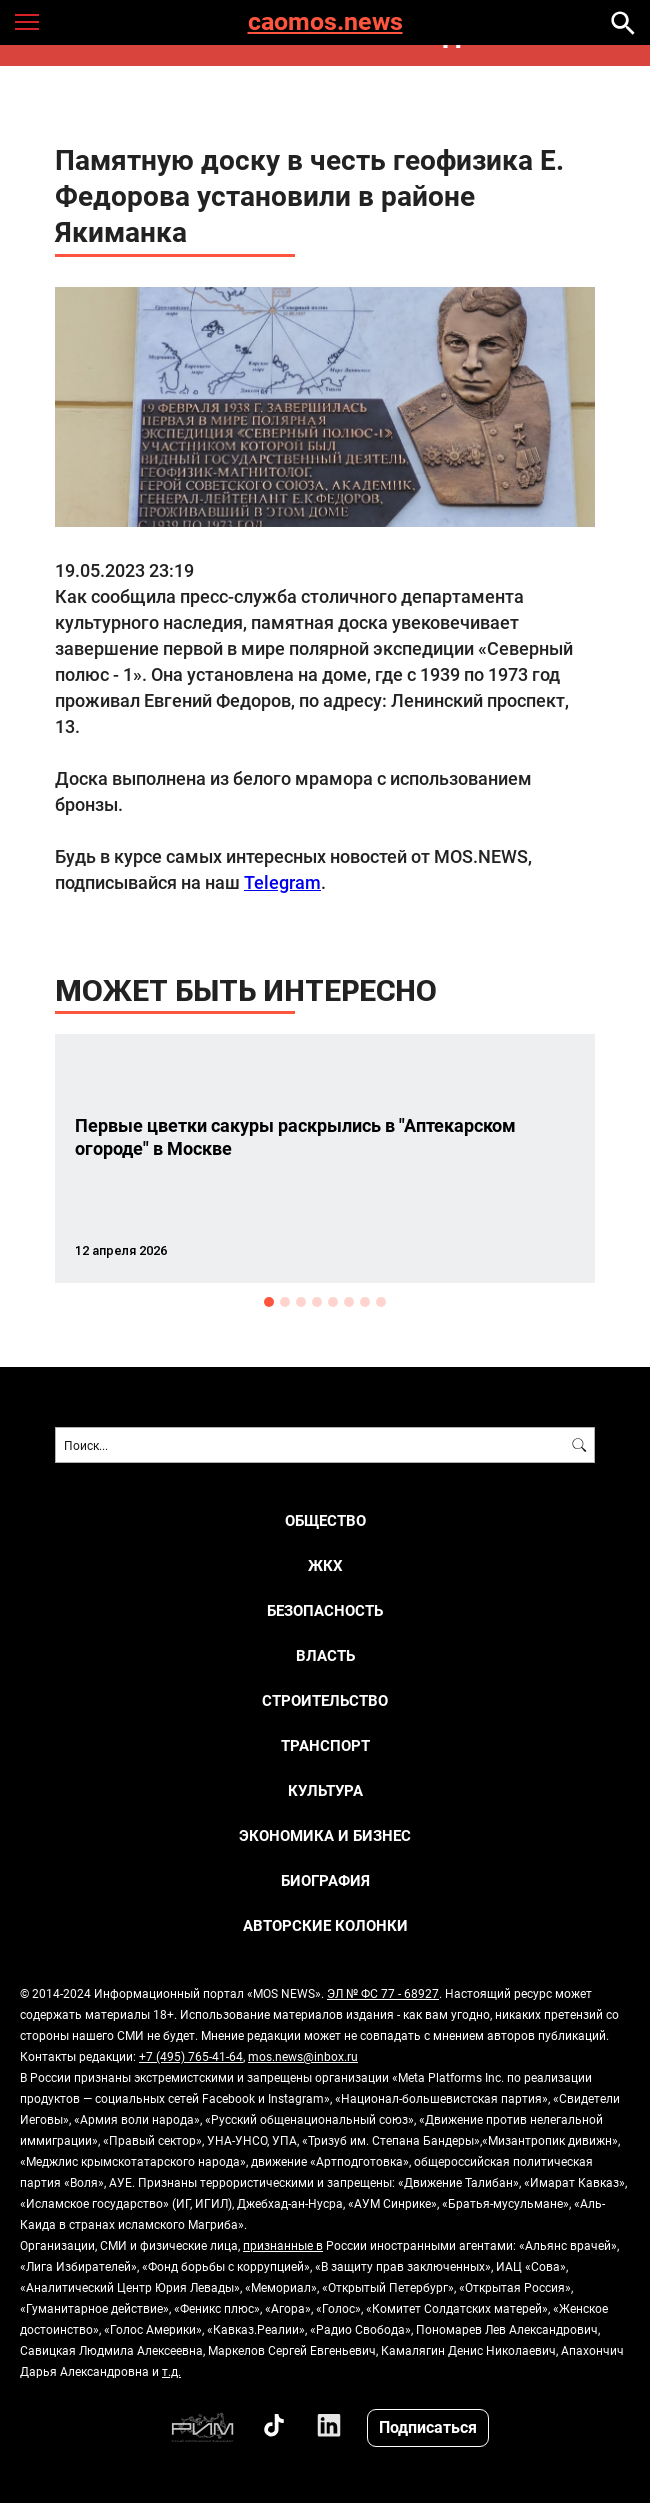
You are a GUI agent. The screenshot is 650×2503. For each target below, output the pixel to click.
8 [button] (381, 1302)
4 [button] (317, 1302)
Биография (325, 1880)
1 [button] (269, 1302)
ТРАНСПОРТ (325, 1745)
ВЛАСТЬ (325, 1655)
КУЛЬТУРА (325, 1790)
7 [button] (365, 1302)
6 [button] (349, 1302)
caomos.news (325, 22)
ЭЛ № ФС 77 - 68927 (383, 1993)
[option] (325, 1158)
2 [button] (285, 1302)
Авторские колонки (325, 1925)
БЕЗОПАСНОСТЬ (325, 1610)
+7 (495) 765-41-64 (191, 2056)
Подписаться (428, 2426)
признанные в (283, 2245)
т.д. (171, 2371)
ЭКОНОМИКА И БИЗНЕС (325, 1835)
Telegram (282, 882)
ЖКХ (325, 1565)
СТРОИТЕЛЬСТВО (325, 1700)
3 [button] (301, 1302)
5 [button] (333, 1302)
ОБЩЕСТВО (325, 1520)
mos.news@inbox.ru (303, 2056)
